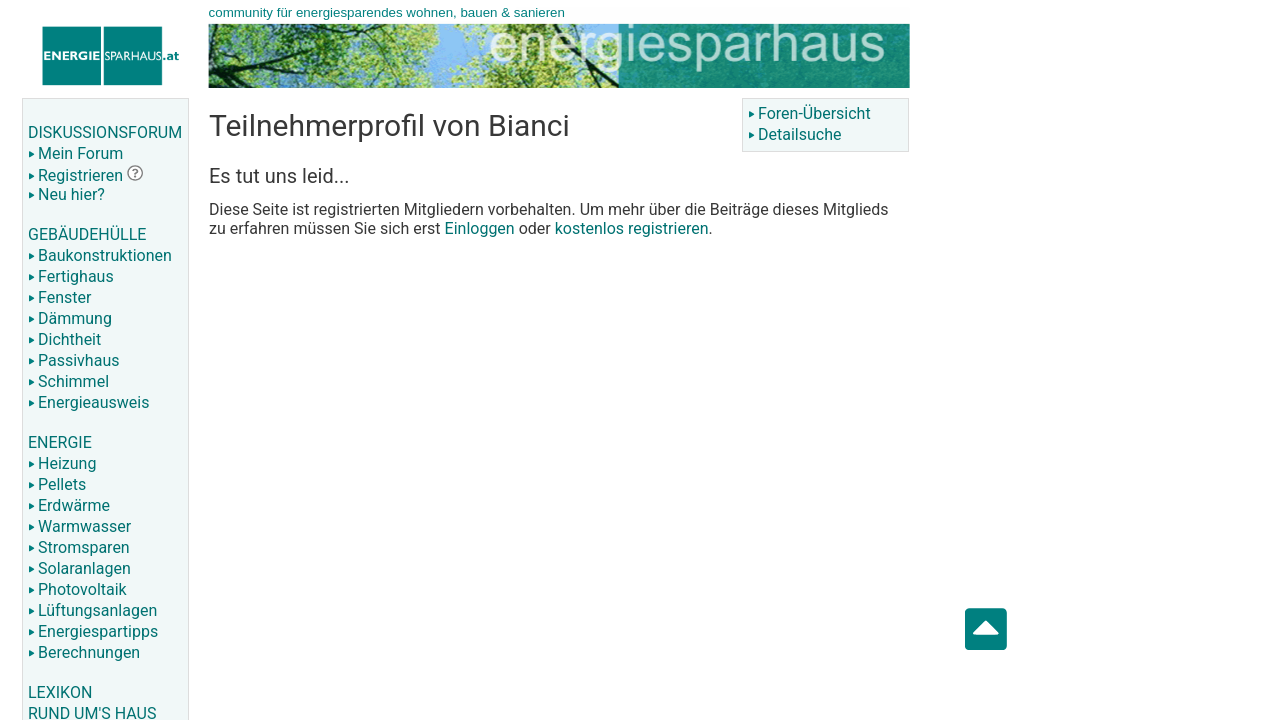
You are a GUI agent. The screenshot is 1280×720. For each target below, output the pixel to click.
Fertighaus (71, 276)
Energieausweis (88, 402)
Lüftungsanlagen (92, 610)
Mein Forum (75, 153)
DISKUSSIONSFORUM (105, 132)
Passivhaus (73, 360)
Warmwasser (79, 526)
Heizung (62, 463)
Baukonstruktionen (100, 255)
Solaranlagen (79, 568)
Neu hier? (66, 194)
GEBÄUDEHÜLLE (87, 234)
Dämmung (70, 318)
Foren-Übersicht (809, 113)
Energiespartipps (93, 631)
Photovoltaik (77, 589)
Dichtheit (64, 339)
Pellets (57, 484)
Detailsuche (794, 134)
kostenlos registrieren (632, 228)
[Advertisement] (1122, 320)
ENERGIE (60, 442)
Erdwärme (69, 505)
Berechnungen (84, 652)
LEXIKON (60, 692)
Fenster (59, 297)
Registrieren (75, 175)
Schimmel (68, 381)
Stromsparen (79, 547)
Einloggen (480, 228)
